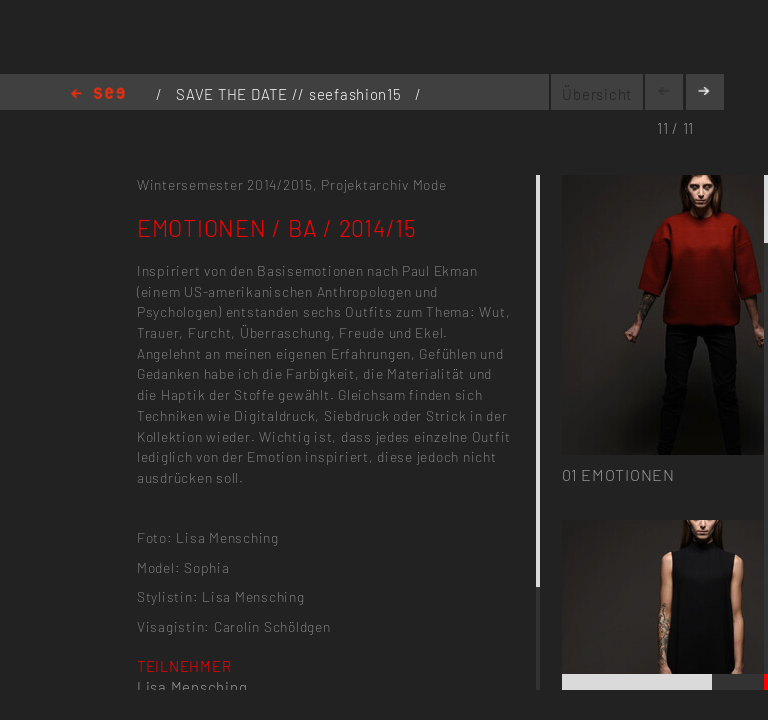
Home (98, 94)
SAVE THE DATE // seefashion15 (290, 94)
